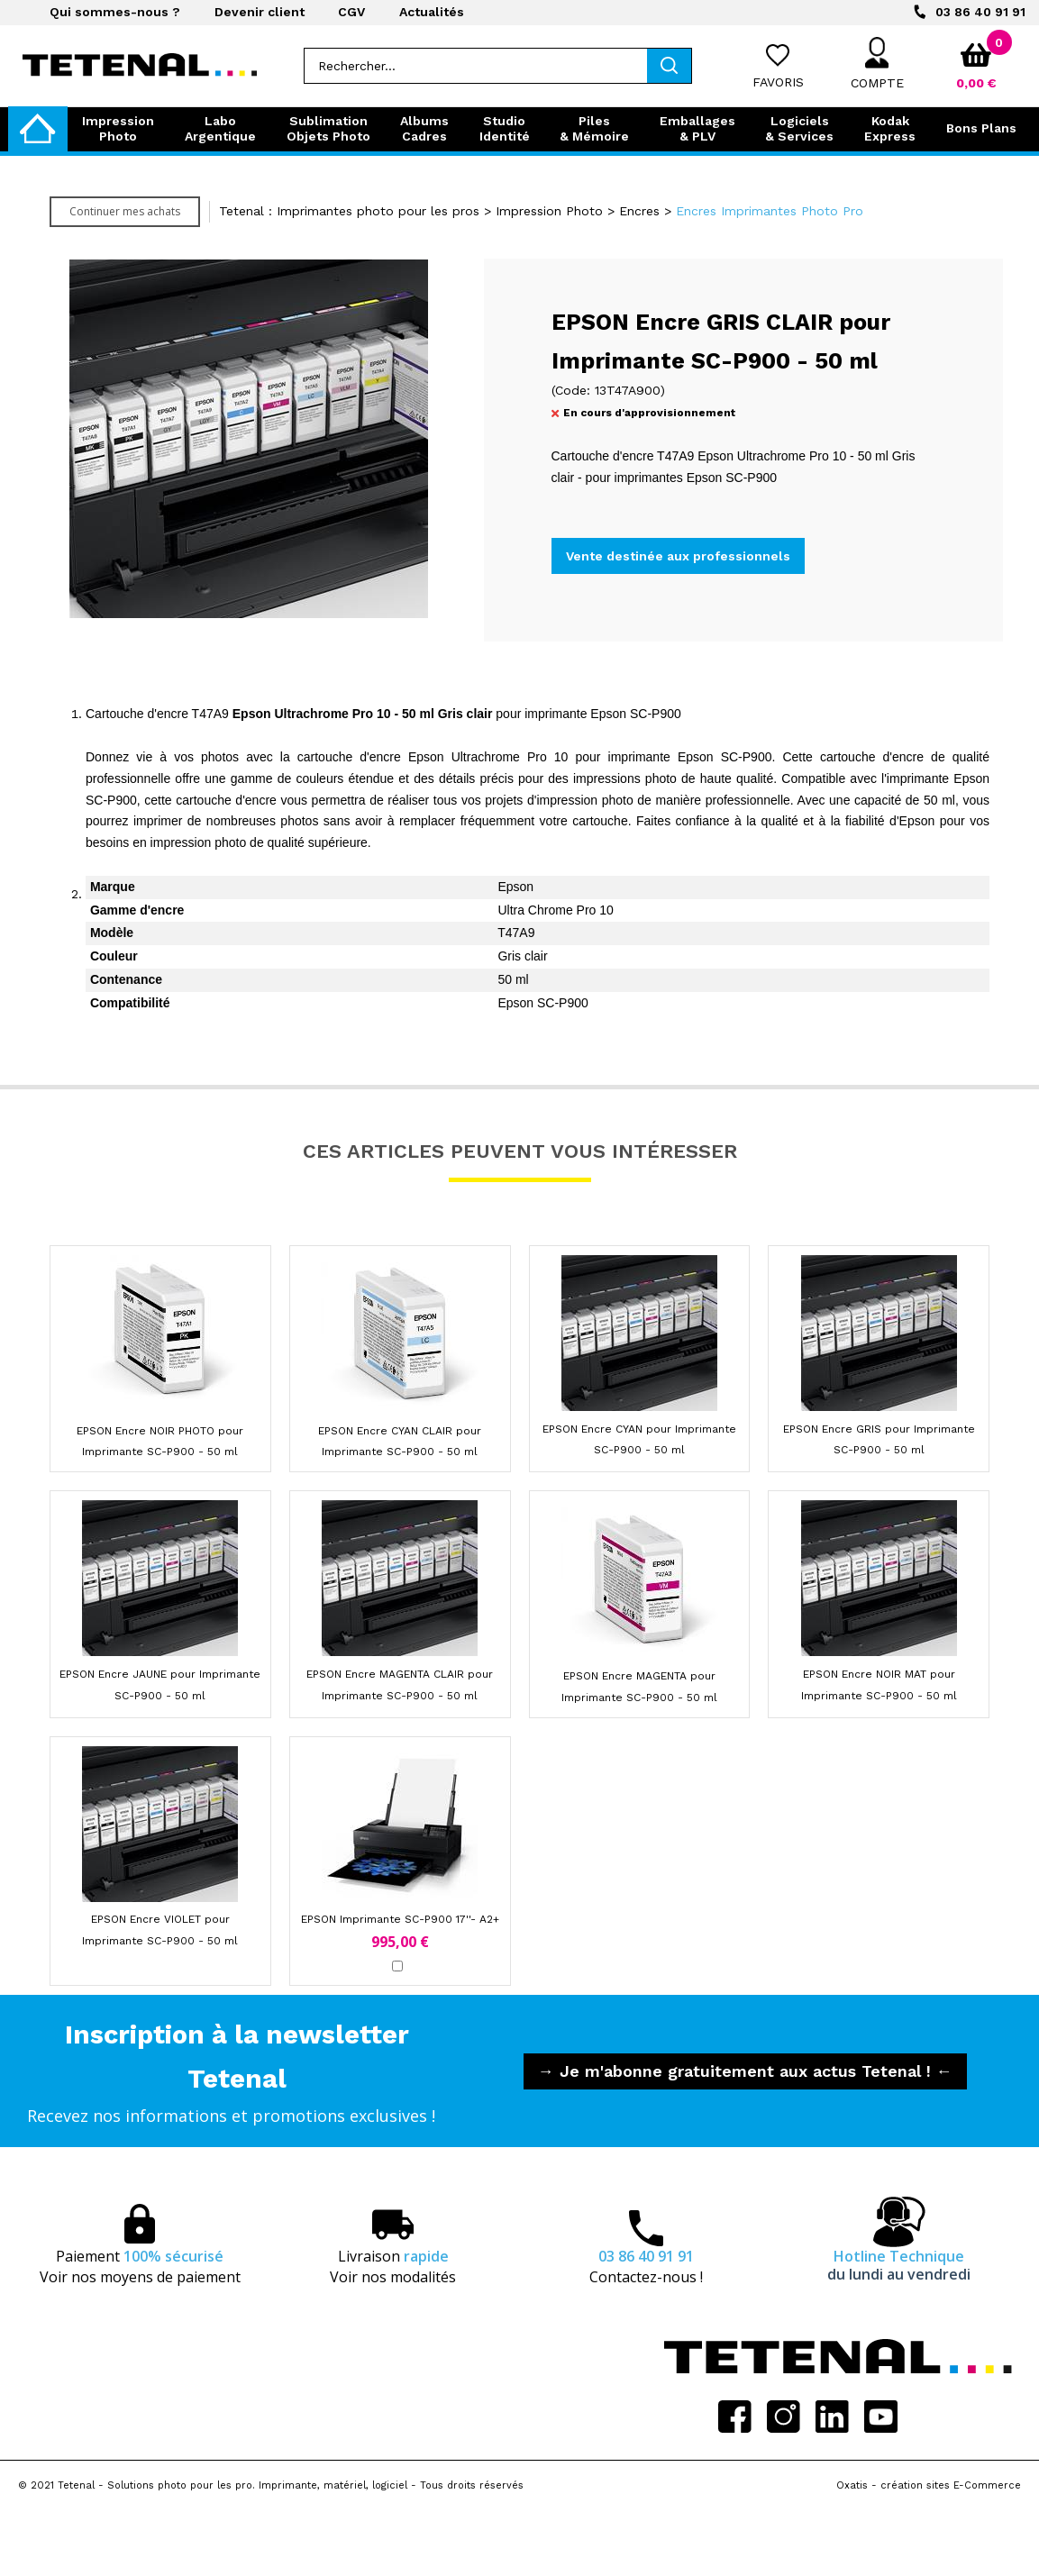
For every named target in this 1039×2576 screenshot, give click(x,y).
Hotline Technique (899, 2265)
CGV (351, 12)
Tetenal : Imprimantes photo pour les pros (349, 211)
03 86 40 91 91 (980, 12)
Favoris (778, 82)
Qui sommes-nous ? (115, 12)
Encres (639, 211)
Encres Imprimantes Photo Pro (769, 211)
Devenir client (259, 12)
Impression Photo (549, 211)
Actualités (431, 12)
